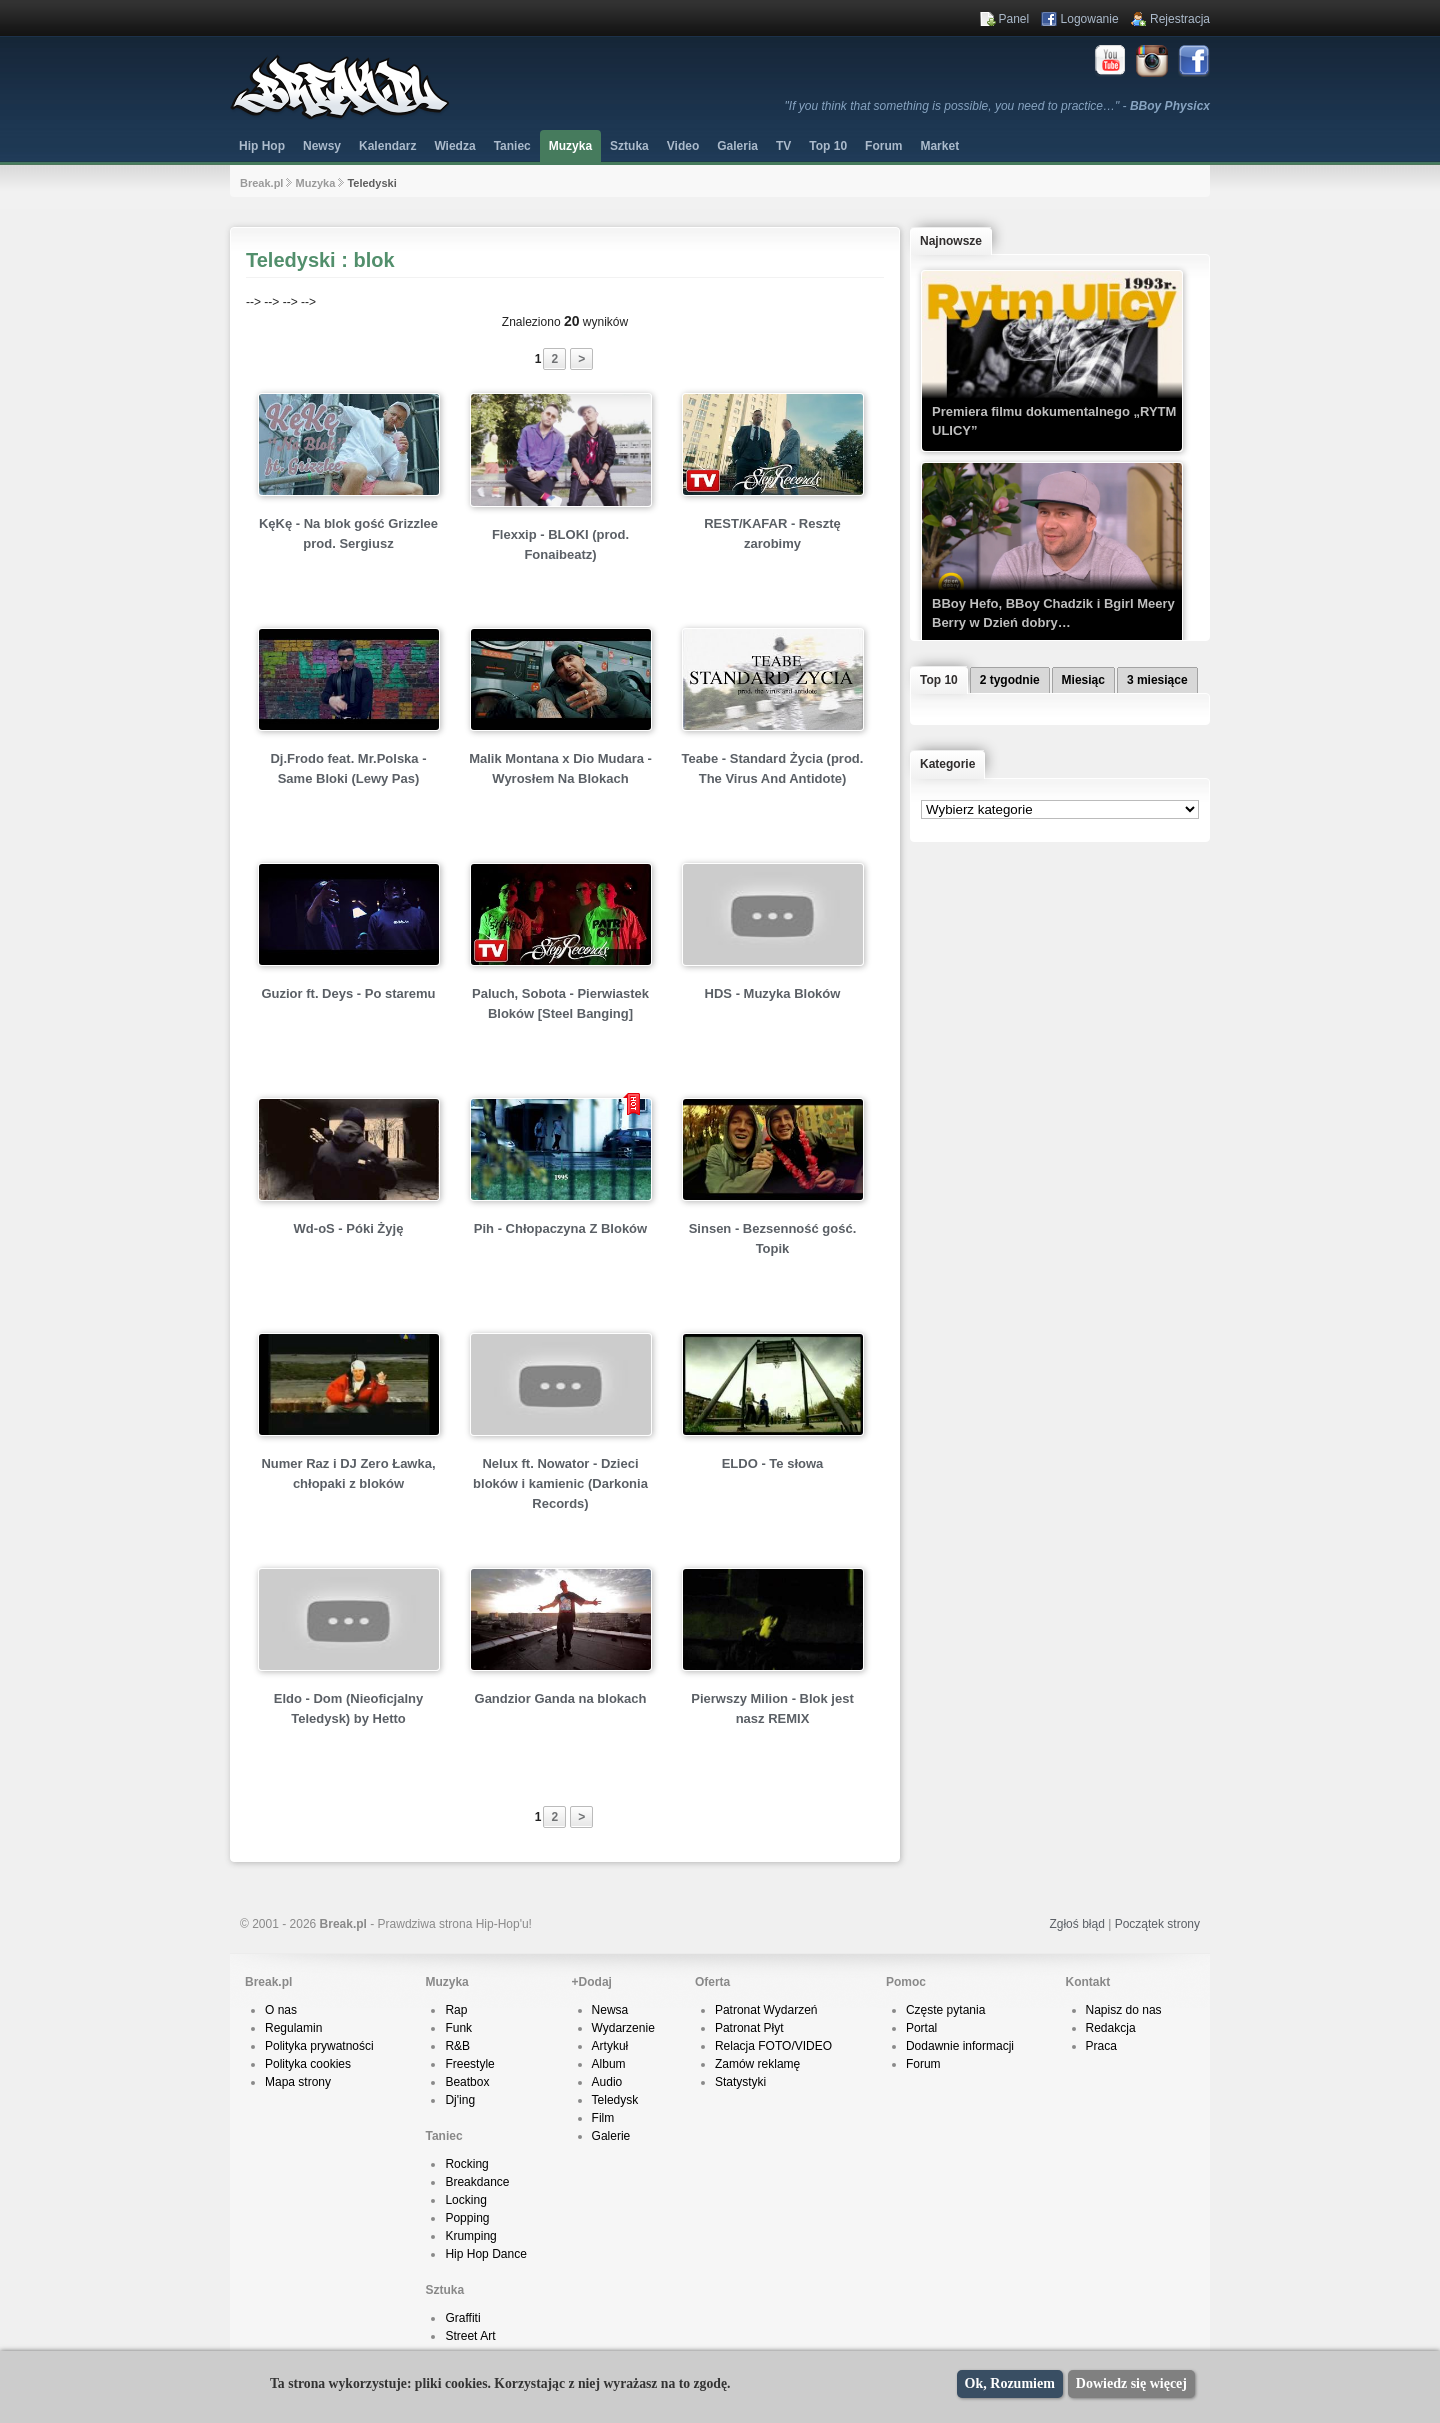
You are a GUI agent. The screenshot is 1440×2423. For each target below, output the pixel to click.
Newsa (610, 2010)
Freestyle (469, 2064)
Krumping (470, 2236)
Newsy (322, 146)
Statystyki (740, 2082)
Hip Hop (262, 146)
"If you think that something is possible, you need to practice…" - (997, 106)
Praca (1101, 2046)
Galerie (611, 2136)
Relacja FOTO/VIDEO (773, 2046)
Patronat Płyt (749, 2028)
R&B (457, 2046)
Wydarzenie (623, 2028)
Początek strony (1157, 1924)
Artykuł (610, 2046)
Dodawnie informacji (960, 2046)
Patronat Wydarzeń (766, 2010)
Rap (456, 2010)
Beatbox (467, 2082)
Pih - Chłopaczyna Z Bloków (560, 1228)
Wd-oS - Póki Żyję (349, 1228)
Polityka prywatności (319, 2046)
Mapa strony (298, 2082)
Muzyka (570, 146)
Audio (607, 2082)
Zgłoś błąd (1076, 1924)
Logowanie (1090, 19)
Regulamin (293, 2028)
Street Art (470, 2336)
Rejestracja (1180, 19)
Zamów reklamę (757, 2064)
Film (603, 2118)
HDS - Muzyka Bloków (773, 993)
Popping (467, 2218)
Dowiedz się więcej (1131, 2383)
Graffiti (462, 2318)
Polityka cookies (308, 2064)
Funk (458, 2028)
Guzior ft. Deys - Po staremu (348, 993)
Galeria (737, 146)
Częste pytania (945, 2010)
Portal (921, 2028)
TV (783, 146)
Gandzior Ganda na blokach (561, 1698)
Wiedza (454, 146)
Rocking (466, 2164)
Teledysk (615, 2100)
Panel (1014, 19)
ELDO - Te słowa (773, 1463)
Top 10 (828, 146)
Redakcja (1111, 2028)
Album (609, 2064)
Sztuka (629, 146)
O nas (281, 2010)
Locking (465, 2200)
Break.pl (261, 183)
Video (683, 146)
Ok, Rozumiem (1010, 2383)
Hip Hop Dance (485, 2254)
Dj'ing (460, 2100)
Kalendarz (387, 146)
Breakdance (477, 2182)
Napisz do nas (1124, 2010)
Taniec (512, 146)
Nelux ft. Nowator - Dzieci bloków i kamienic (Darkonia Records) (560, 1483)
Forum (923, 2064)
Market (939, 146)
